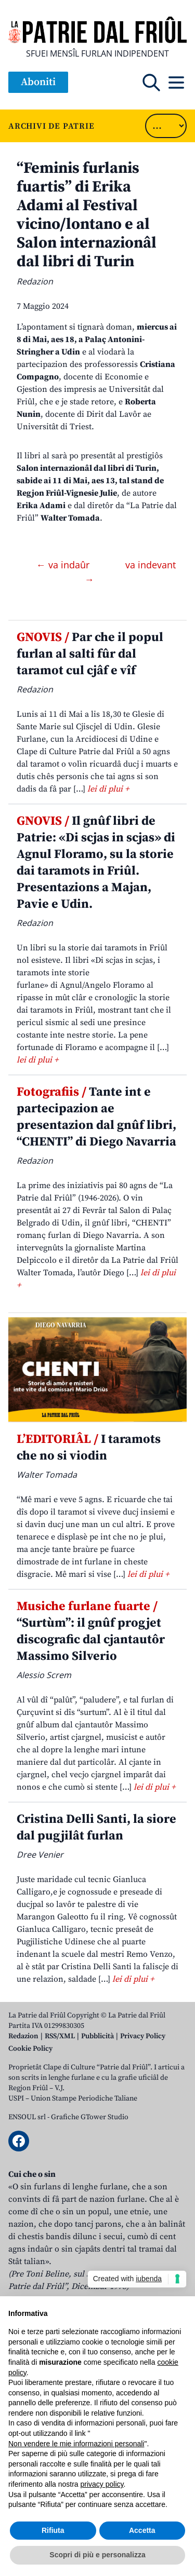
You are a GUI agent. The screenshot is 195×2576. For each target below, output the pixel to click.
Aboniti (38, 82)
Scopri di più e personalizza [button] (97, 2555)
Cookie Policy (30, 2048)
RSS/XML (60, 2036)
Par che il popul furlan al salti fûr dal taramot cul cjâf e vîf (90, 654)
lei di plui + (108, 789)
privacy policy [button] (102, 2484)
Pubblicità (97, 2036)
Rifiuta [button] (53, 2530)
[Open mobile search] (151, 82)
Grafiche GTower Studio (89, 2117)
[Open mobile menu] (176, 82)
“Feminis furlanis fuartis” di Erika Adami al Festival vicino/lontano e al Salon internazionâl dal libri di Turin (87, 214)
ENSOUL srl (27, 2117)
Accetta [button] (142, 2530)
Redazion (23, 2036)
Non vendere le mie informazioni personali (76, 2443)
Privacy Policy (142, 2036)
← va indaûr (64, 564)
